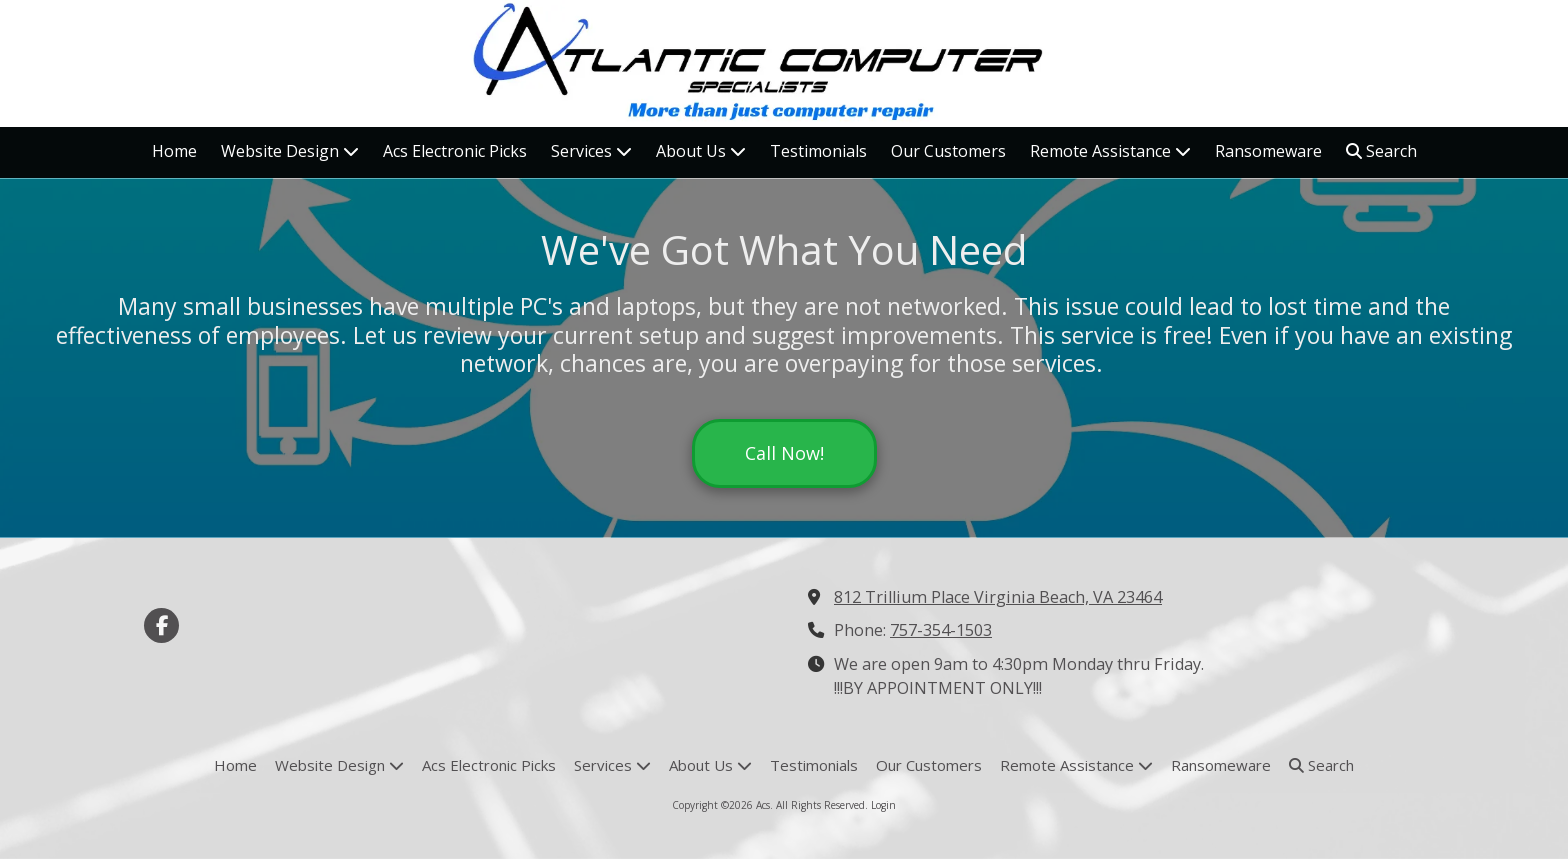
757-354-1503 (941, 630)
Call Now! (784, 453)
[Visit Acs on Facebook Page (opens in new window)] (161, 625)
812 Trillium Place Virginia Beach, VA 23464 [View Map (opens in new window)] (998, 597)
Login (883, 805)
